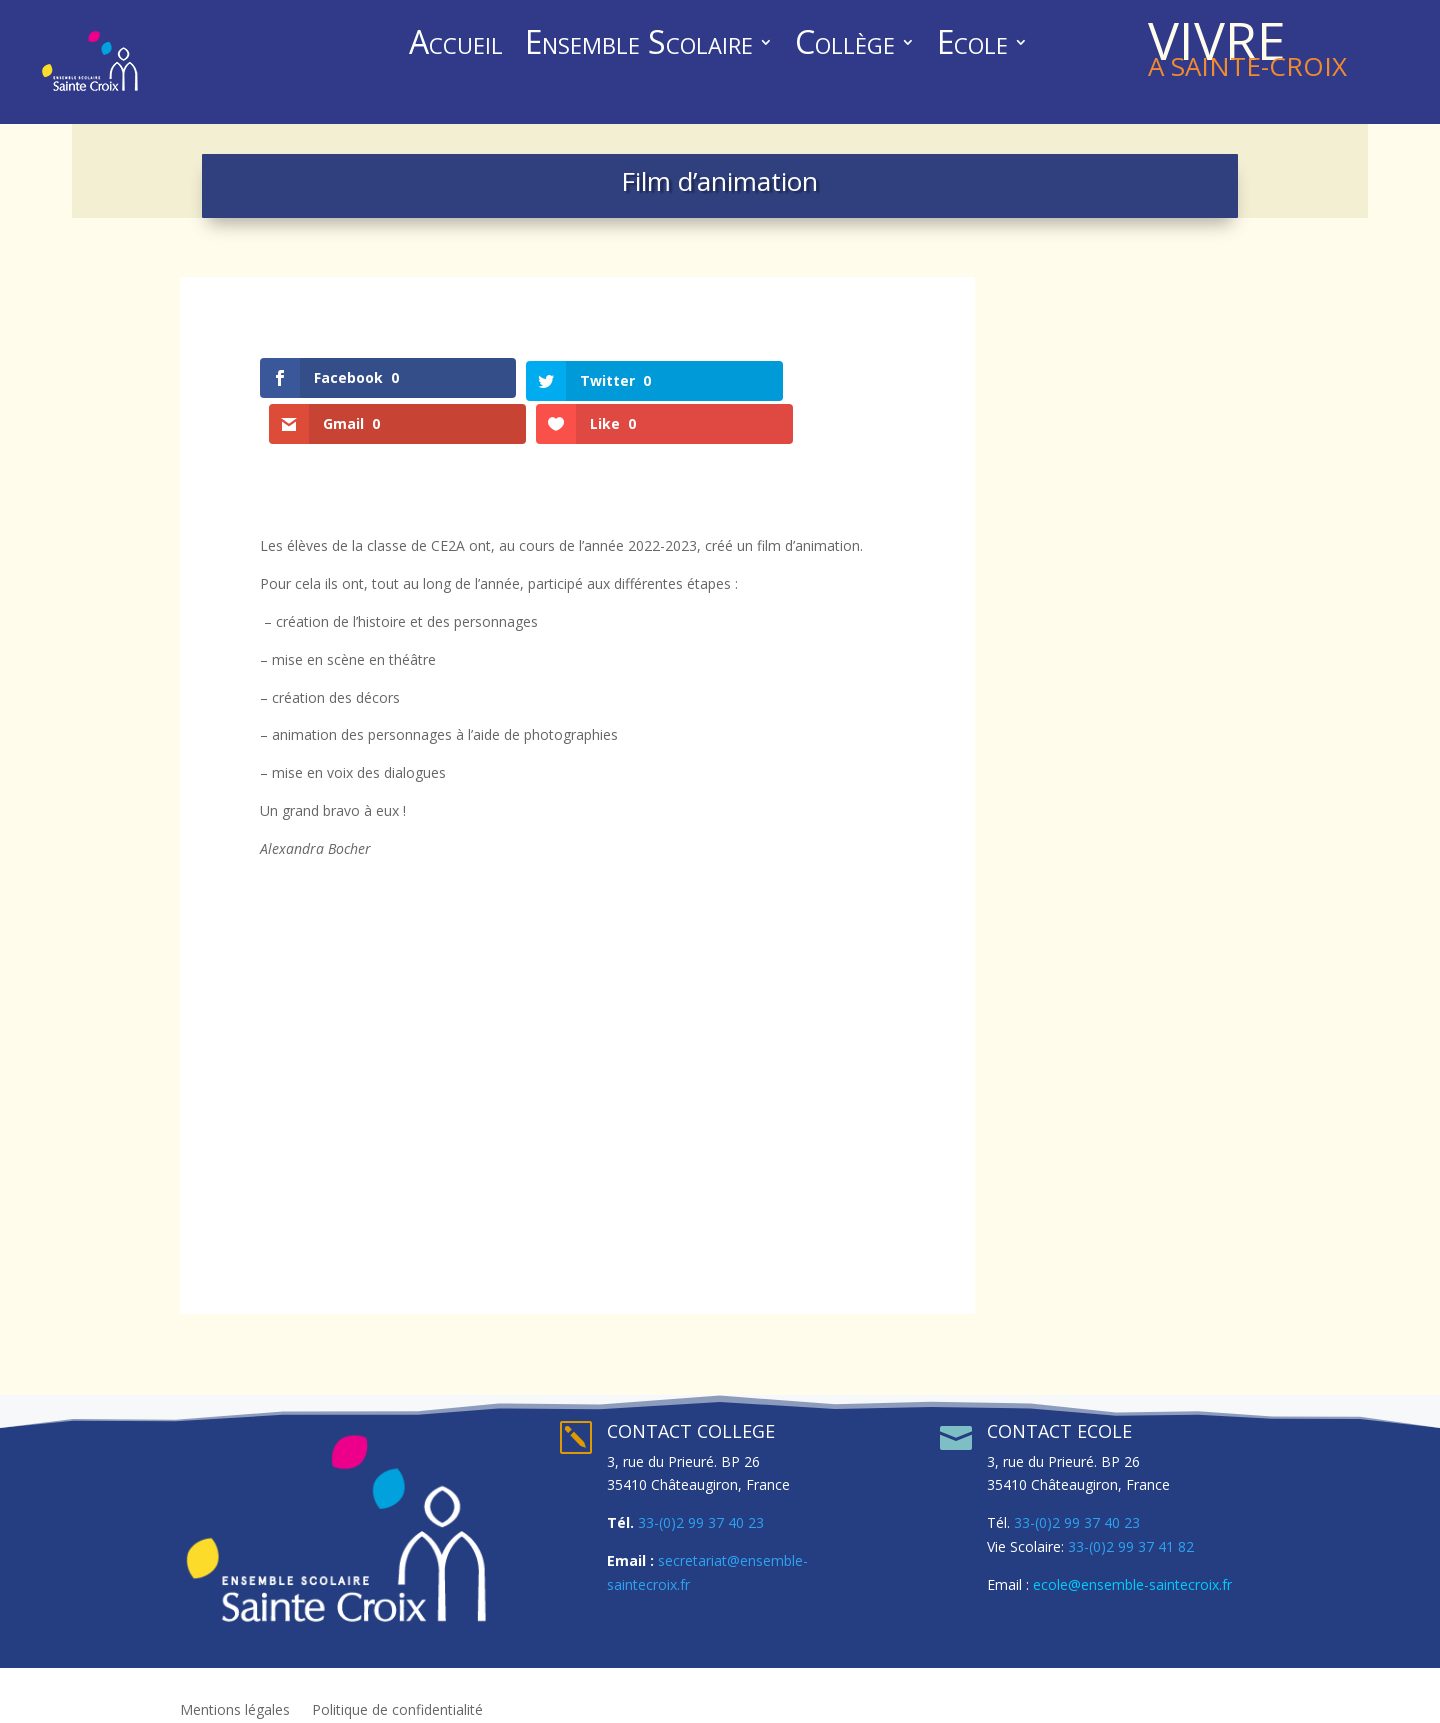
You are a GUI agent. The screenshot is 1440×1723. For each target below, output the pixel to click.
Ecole (972, 46)
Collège (845, 46)
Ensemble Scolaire (639, 46)
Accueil (456, 46)
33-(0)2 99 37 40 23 (701, 1494)
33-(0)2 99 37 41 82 (1131, 1517)
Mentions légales (235, 1682)
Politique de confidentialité (397, 1682)
